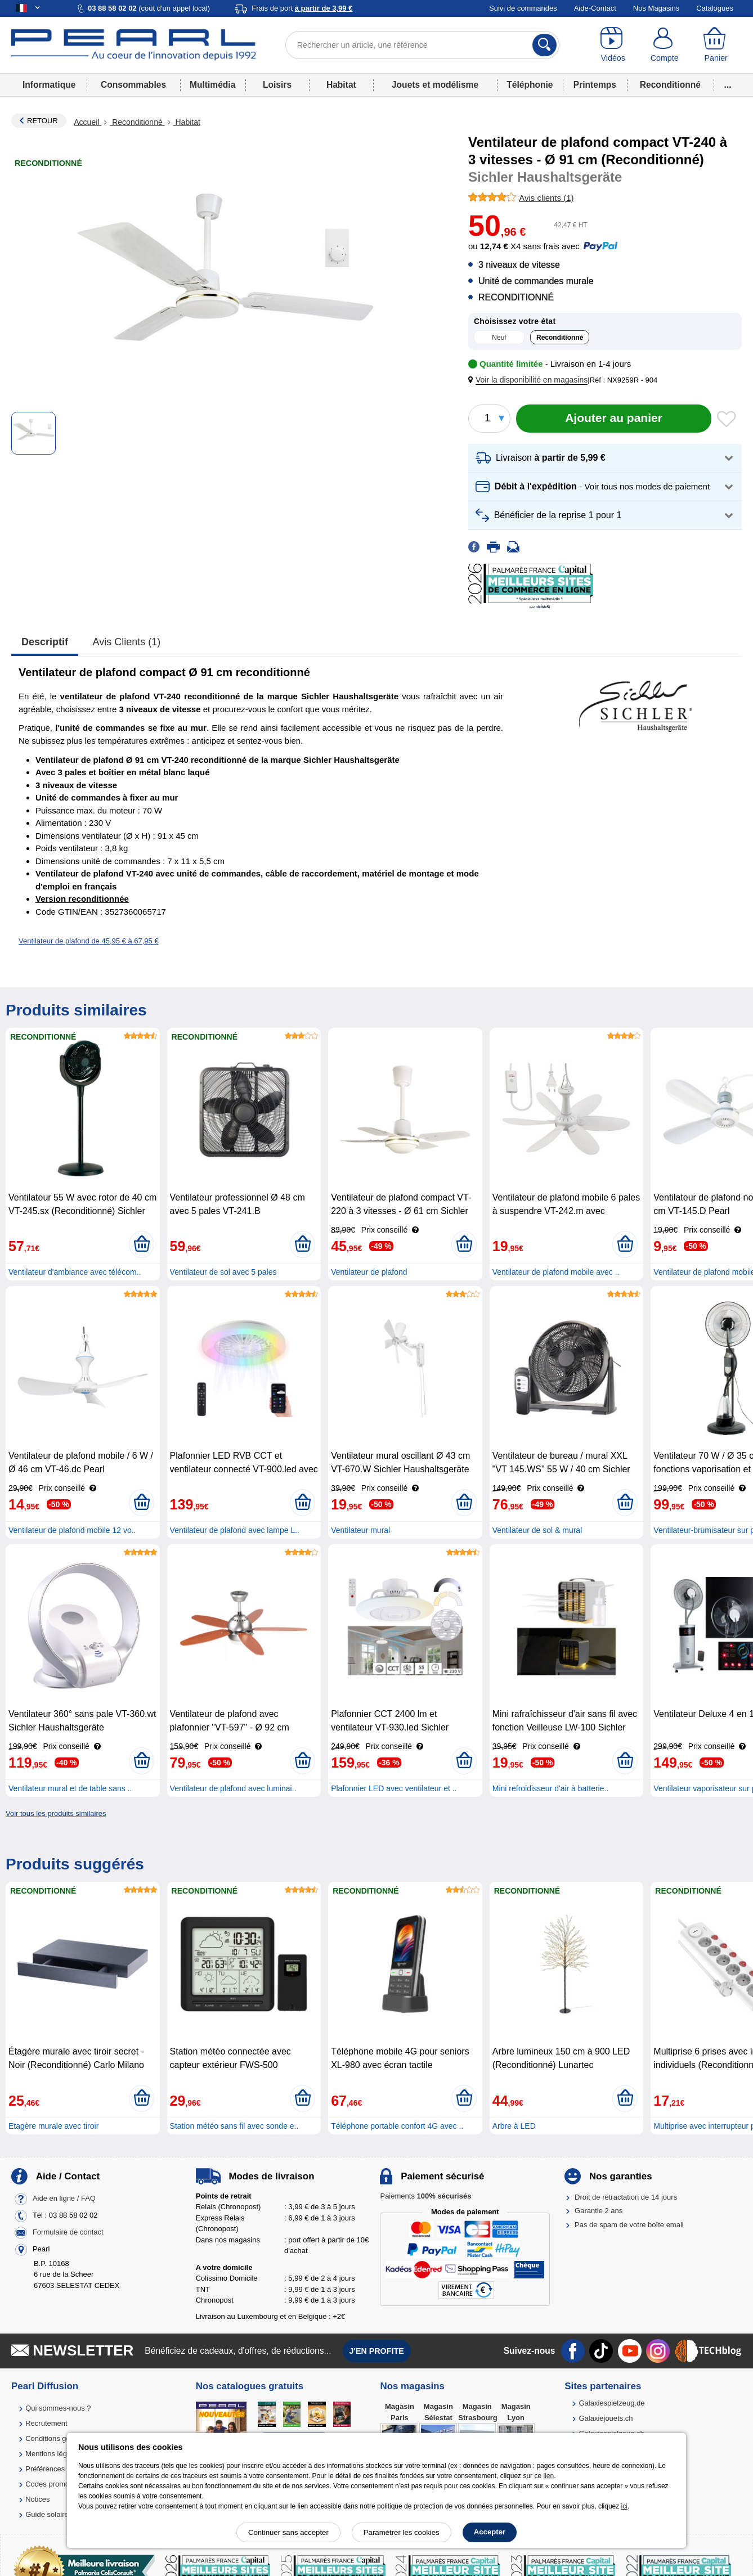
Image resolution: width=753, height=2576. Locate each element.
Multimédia (212, 84)
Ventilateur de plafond (369, 1271)
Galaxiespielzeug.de (611, 2403)
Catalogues (714, 8)
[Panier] (715, 45)
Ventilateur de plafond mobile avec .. (556, 1271)
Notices (37, 2499)
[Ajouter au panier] (613, 418)
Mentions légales (52, 2453)
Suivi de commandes (523, 8)
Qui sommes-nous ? (58, 2408)
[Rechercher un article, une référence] (422, 45)
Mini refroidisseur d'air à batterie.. (550, 1788)
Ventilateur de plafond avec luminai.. (233, 1788)
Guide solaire (47, 2514)
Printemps (594, 84)
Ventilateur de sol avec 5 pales (223, 1271)
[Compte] (664, 45)
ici (624, 2506)
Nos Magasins (656, 8)
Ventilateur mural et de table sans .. (70, 1788)
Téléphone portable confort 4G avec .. (397, 2125)
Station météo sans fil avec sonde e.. (234, 2125)
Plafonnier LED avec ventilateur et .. (393, 1788)
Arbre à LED (514, 2125)
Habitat (341, 84)
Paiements (425, 2196)
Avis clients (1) (127, 642)
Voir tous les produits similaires (56, 1813)
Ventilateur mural (360, 1530)
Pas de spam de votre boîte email (629, 2224)
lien (548, 2476)
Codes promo (47, 2484)
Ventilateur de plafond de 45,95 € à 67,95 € (89, 941)
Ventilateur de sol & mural (537, 1530)
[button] (530, 380)
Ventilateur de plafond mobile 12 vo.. (72, 1530)
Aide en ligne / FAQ (64, 2198)
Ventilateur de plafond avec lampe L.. (234, 1530)
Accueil (87, 122)
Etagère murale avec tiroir (53, 2125)
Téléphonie (530, 84)
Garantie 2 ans (598, 2210)
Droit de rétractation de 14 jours (626, 2197)
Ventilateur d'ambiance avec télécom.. (74, 1271)
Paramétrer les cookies (402, 2532)
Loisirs (277, 84)
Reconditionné (670, 84)
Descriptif (44, 642)
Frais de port (302, 8)
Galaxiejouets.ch (606, 2418)
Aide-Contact (595, 8)
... (728, 84)
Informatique (49, 84)
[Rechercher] (544, 45)
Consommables (133, 84)
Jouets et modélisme (435, 84)
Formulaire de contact (68, 2232)
